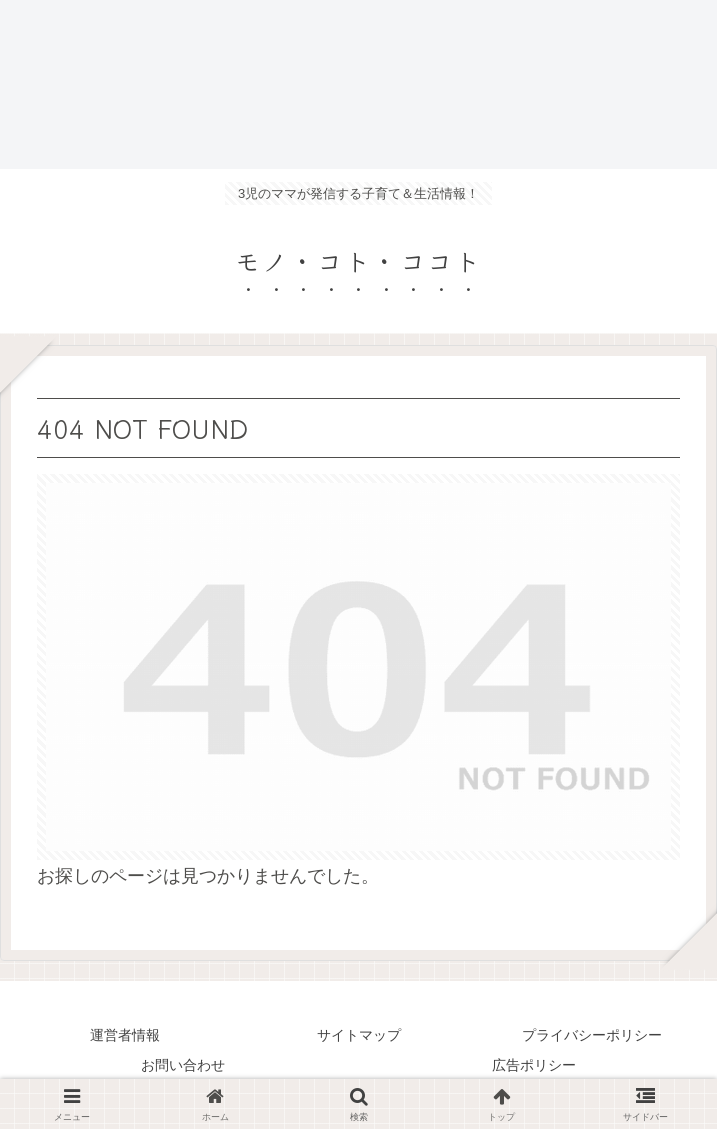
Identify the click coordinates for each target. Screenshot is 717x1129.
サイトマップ (359, 1035)
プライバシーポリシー (592, 1035)
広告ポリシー (534, 1065)
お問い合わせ (183, 1065)
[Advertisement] (358, 84)
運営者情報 (125, 1035)
